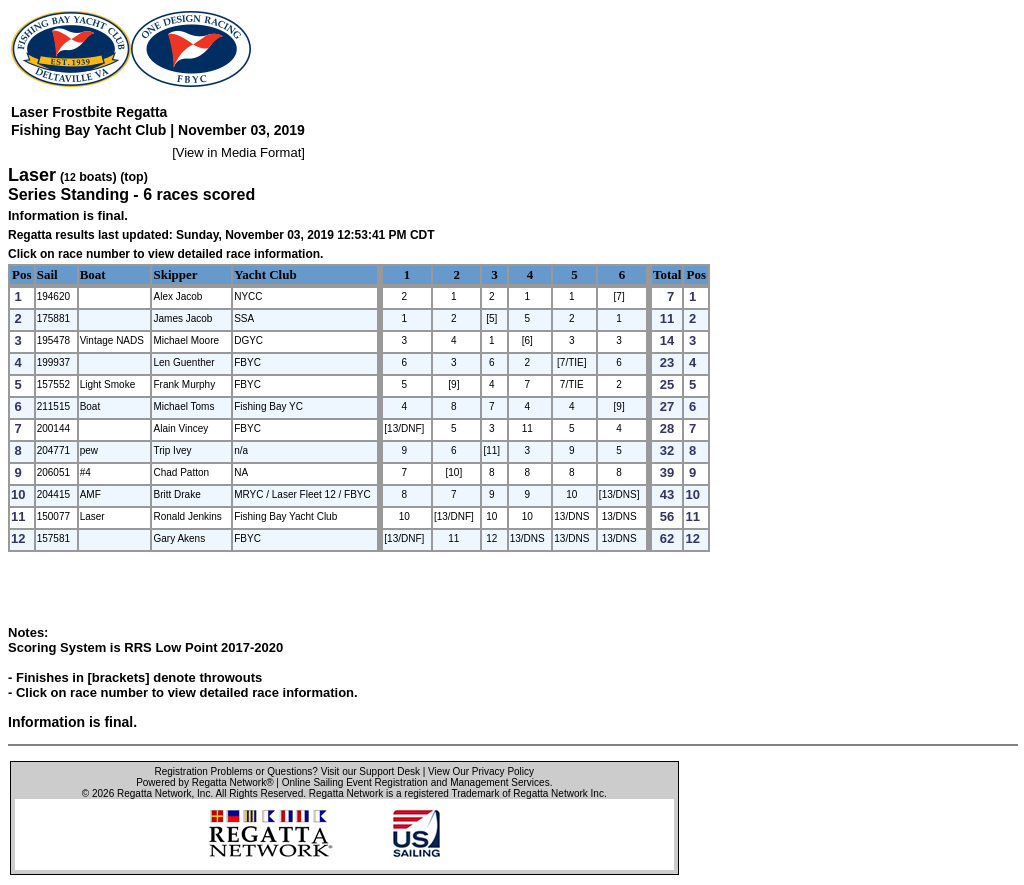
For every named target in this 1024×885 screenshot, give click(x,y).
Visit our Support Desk (370, 771)
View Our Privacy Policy (481, 771)
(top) (134, 177)
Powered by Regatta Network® (204, 782)
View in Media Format (238, 152)
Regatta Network (154, 793)
